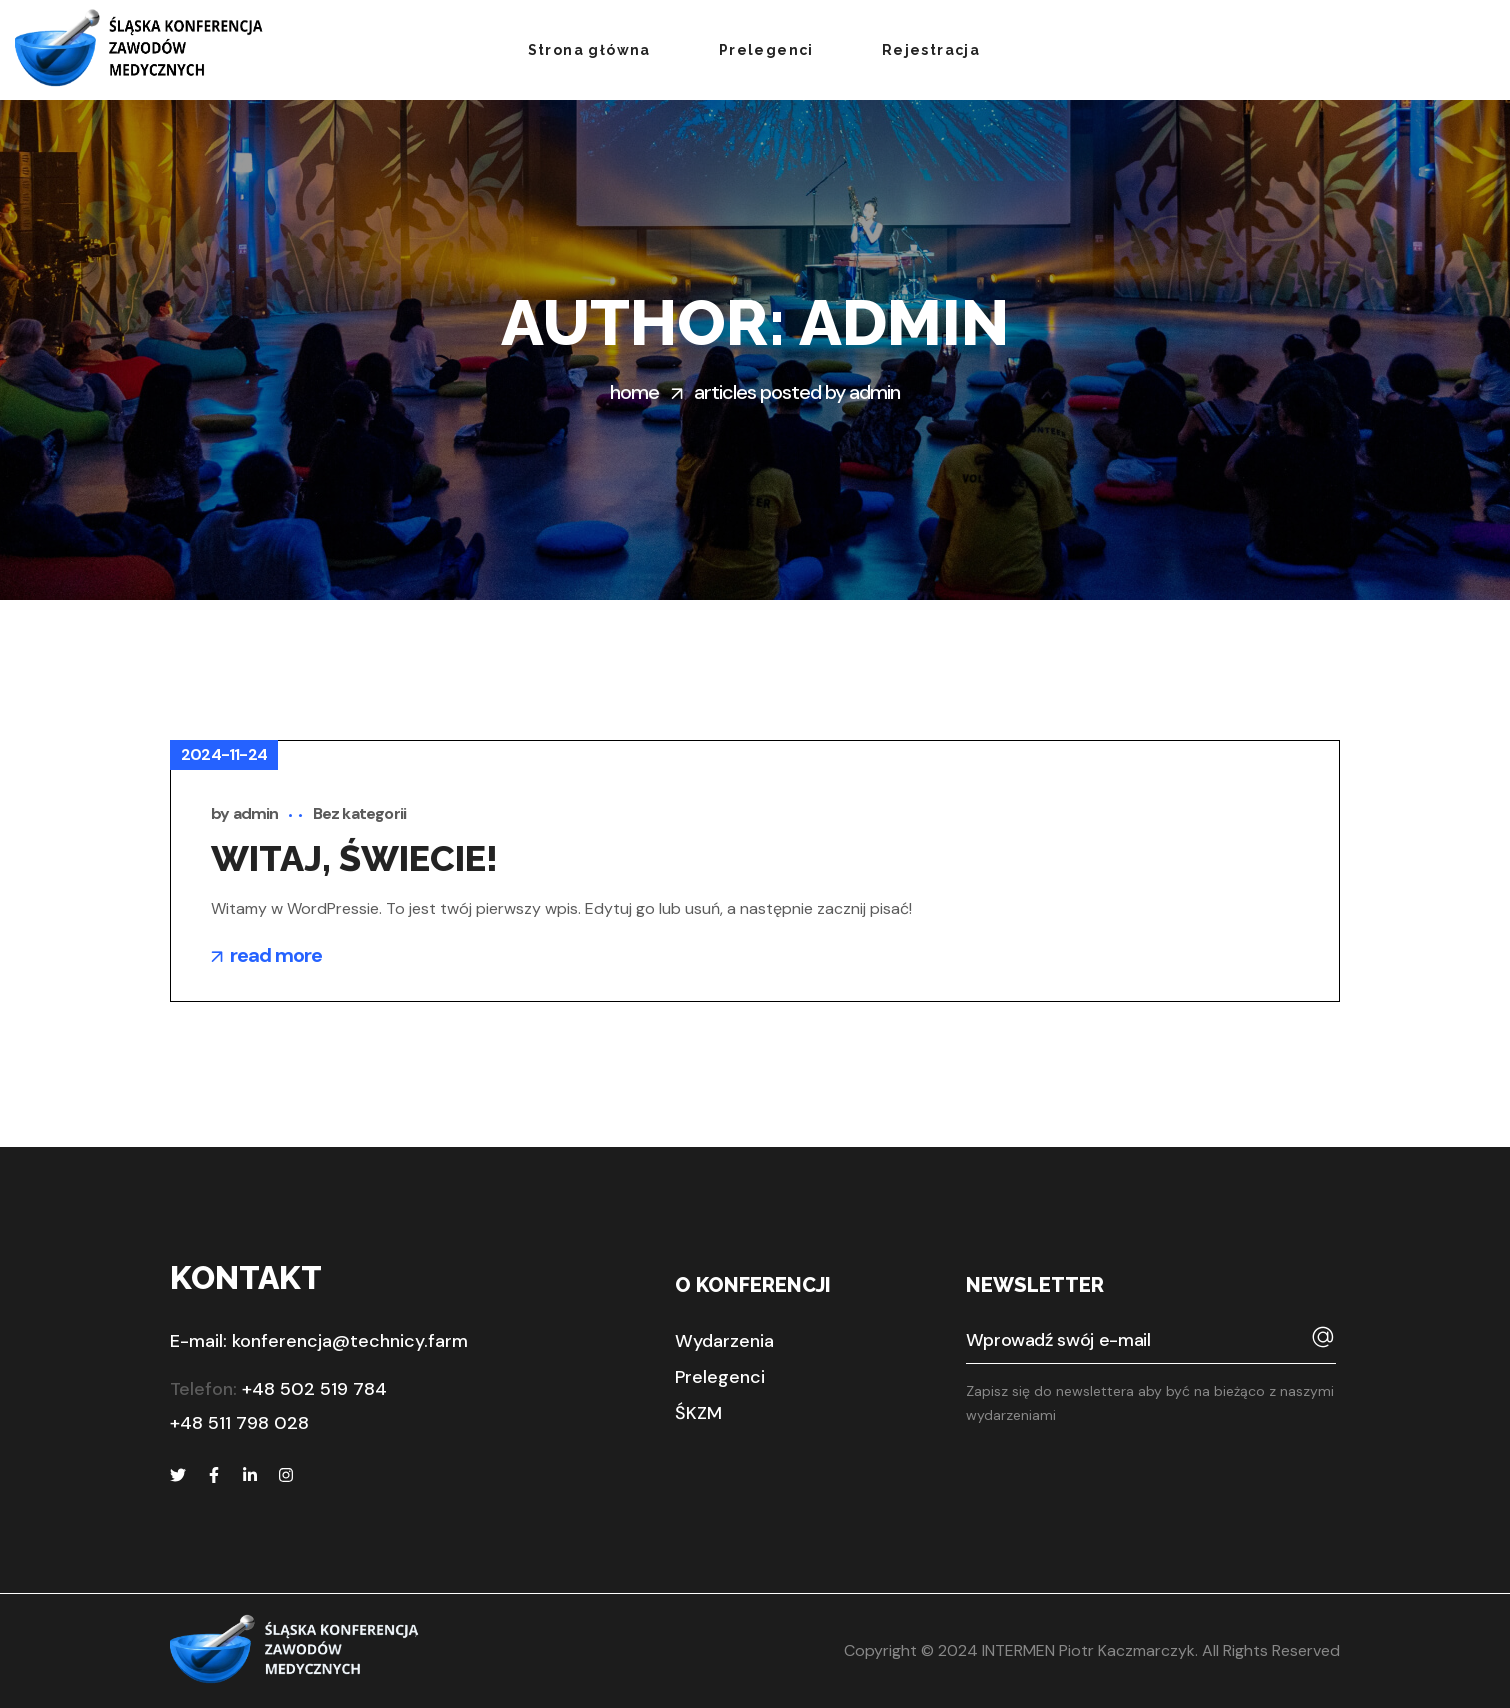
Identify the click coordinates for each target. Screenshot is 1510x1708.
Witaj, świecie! (354, 858)
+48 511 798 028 (239, 1423)
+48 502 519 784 (314, 1389)
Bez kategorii (360, 813)
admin (256, 813)
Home (634, 392)
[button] (724, 1341)
